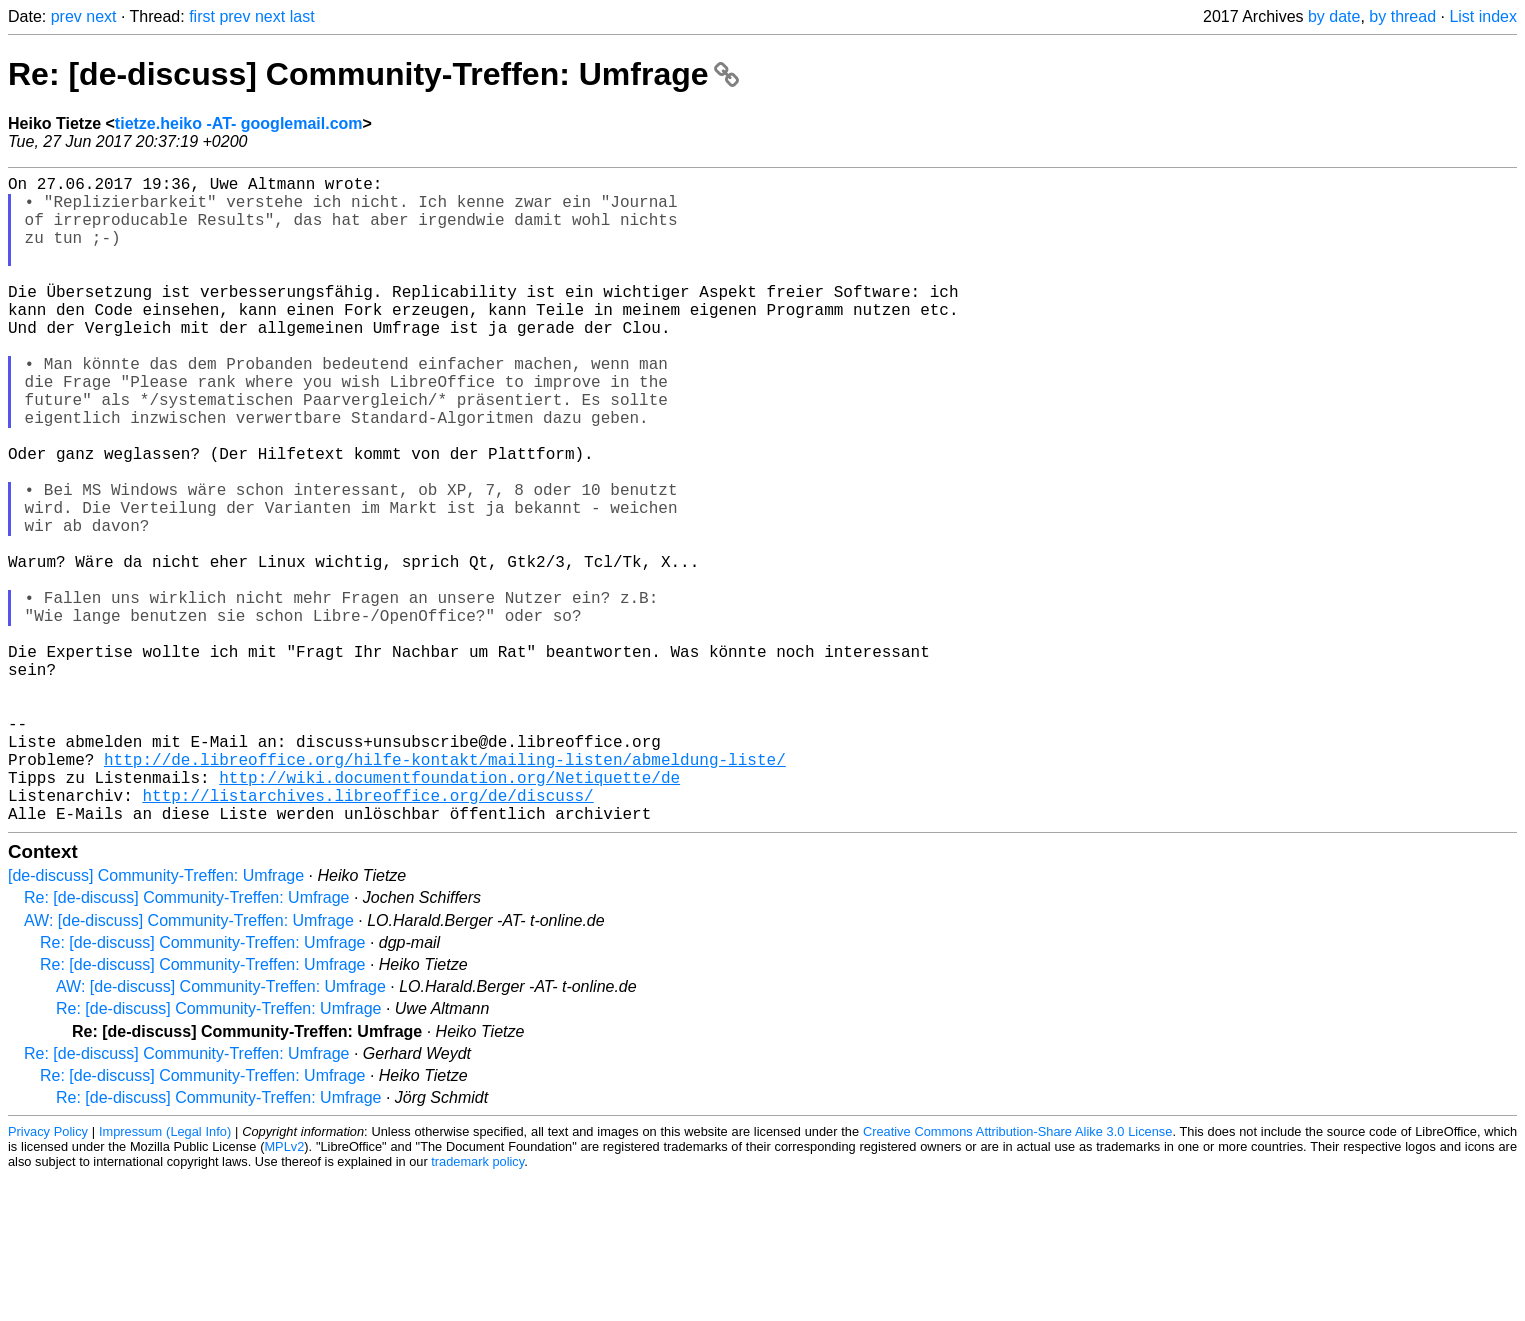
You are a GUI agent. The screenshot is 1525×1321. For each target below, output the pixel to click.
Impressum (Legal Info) (165, 1275)
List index (1483, 16)
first (202, 16)
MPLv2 (284, 1290)
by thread (1402, 16)
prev (66, 16)
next (101, 16)
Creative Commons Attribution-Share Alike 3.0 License (1017, 1275)
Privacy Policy (48, 1275)
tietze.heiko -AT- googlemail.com (239, 123)
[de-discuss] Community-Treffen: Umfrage (156, 1019)
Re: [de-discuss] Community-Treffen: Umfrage (373, 74)
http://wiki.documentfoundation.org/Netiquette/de (449, 913)
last (302, 16)
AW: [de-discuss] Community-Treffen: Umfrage (189, 1064)
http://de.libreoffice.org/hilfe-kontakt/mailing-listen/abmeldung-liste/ (445, 891)
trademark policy (477, 1305)
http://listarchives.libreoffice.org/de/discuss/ (367, 935)
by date (1334, 16)
